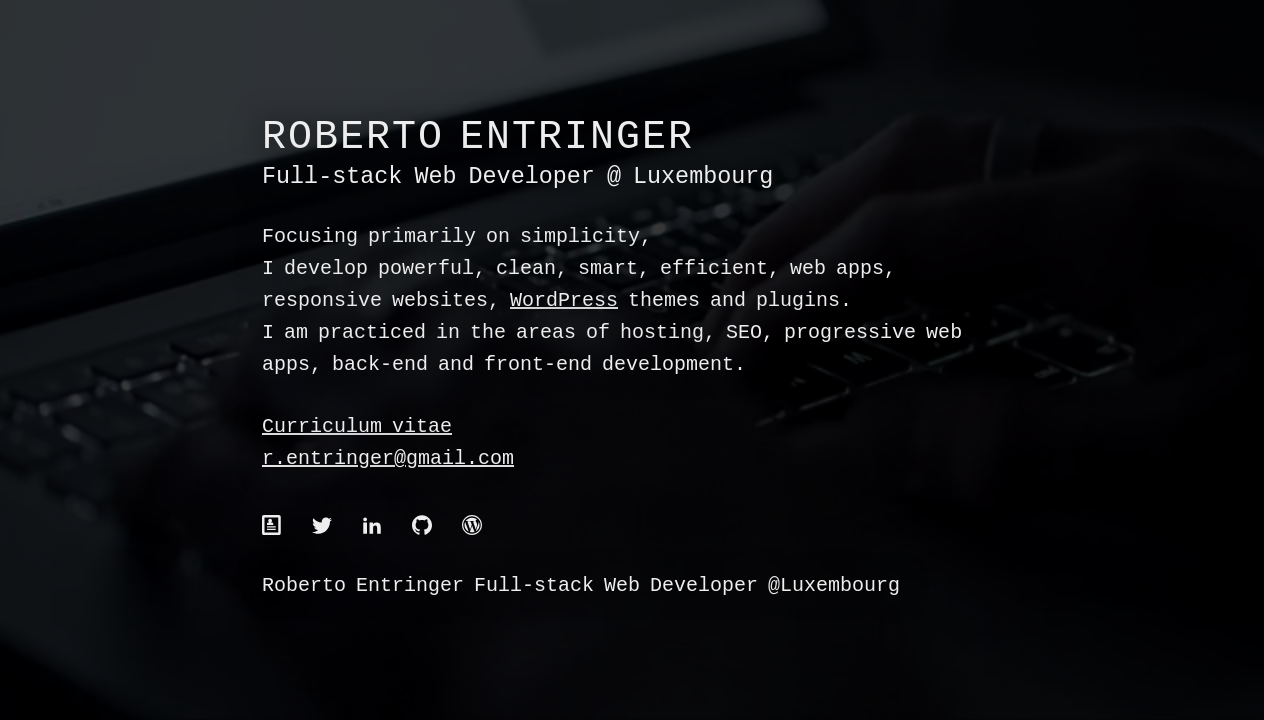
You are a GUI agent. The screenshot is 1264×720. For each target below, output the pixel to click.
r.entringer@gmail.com (388, 459)
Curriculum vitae (357, 427)
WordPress (564, 301)
